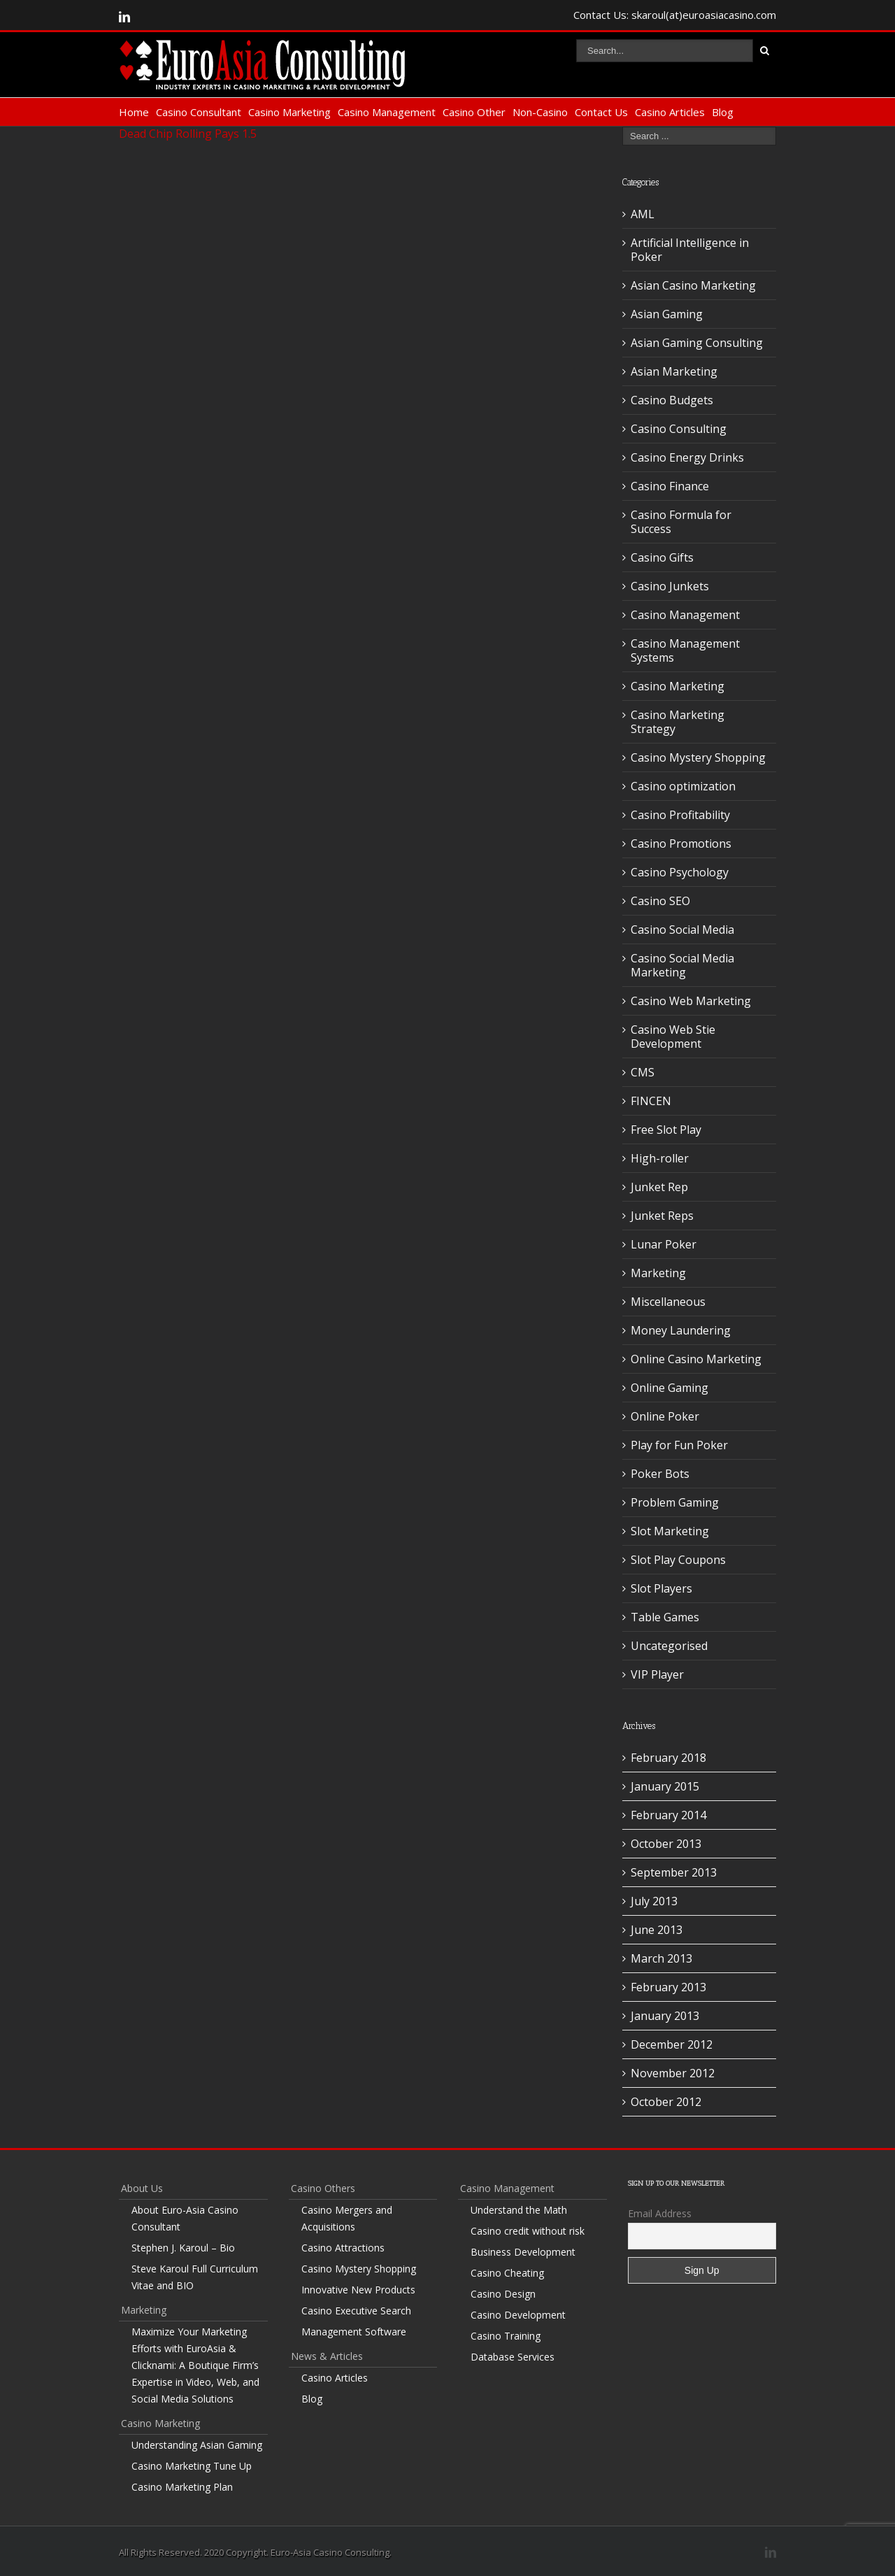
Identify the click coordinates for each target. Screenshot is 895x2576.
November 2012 (673, 2073)
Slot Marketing (670, 1531)
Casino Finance (670, 486)
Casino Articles (670, 112)
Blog (722, 112)
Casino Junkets (670, 586)
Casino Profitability (680, 815)
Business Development (523, 2251)
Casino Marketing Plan (182, 2486)
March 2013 (661, 1958)
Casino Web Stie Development (673, 1037)
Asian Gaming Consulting (697, 343)
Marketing (658, 1273)
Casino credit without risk (528, 2230)
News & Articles (327, 2356)
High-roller (660, 1158)
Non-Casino (540, 112)
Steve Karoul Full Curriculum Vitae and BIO (194, 2277)
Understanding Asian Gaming (196, 2445)
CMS (642, 1072)
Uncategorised (669, 1646)
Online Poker (665, 1416)
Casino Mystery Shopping (698, 757)
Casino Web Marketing (691, 1001)
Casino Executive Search (356, 2310)
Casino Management (387, 112)
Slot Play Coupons (678, 1560)
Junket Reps (662, 1216)
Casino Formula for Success (681, 522)
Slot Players (661, 1588)
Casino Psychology (680, 872)
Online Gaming (669, 1388)
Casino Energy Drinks (687, 457)
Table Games (665, 1617)
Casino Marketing (289, 112)
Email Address (660, 2213)
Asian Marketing (674, 371)
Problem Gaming (675, 1502)
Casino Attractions (343, 2247)
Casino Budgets (672, 400)
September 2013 (674, 1872)
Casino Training (505, 2335)
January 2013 (665, 2015)
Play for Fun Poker (679, 1445)
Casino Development (518, 2314)
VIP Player (657, 1674)
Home (134, 112)
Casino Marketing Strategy (677, 722)
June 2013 (656, 1929)
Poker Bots (660, 1474)
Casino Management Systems (685, 650)
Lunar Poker (663, 1244)
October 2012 (666, 2101)
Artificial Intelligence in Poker (690, 250)
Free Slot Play (666, 1130)
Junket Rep (659, 1187)
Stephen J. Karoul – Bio (183, 2247)
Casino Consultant (198, 112)
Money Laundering (681, 1330)
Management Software (353, 2331)
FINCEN (651, 1101)
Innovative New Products (358, 2289)
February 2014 (668, 1815)
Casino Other (474, 112)
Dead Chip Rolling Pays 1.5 (188, 133)
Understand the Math (519, 2209)
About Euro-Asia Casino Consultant (184, 2218)
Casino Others (323, 2188)
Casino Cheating (507, 2272)
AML (642, 214)
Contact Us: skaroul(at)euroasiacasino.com (674, 15)
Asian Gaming (667, 314)
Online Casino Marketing (696, 1359)
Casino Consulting (678, 429)
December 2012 (672, 2044)
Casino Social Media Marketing (682, 965)
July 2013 (654, 1901)
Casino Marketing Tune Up (191, 2465)
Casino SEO (660, 901)
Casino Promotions (681, 844)
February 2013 (668, 1987)
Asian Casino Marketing (693, 285)
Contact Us (601, 112)
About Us (142, 2188)
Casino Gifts (662, 557)
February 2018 (668, 1757)
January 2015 (665, 1786)
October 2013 (666, 1843)
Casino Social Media (682, 930)
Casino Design (503, 2293)
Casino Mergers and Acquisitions (346, 2218)
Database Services (512, 2356)
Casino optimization (683, 786)
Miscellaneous (668, 1302)
